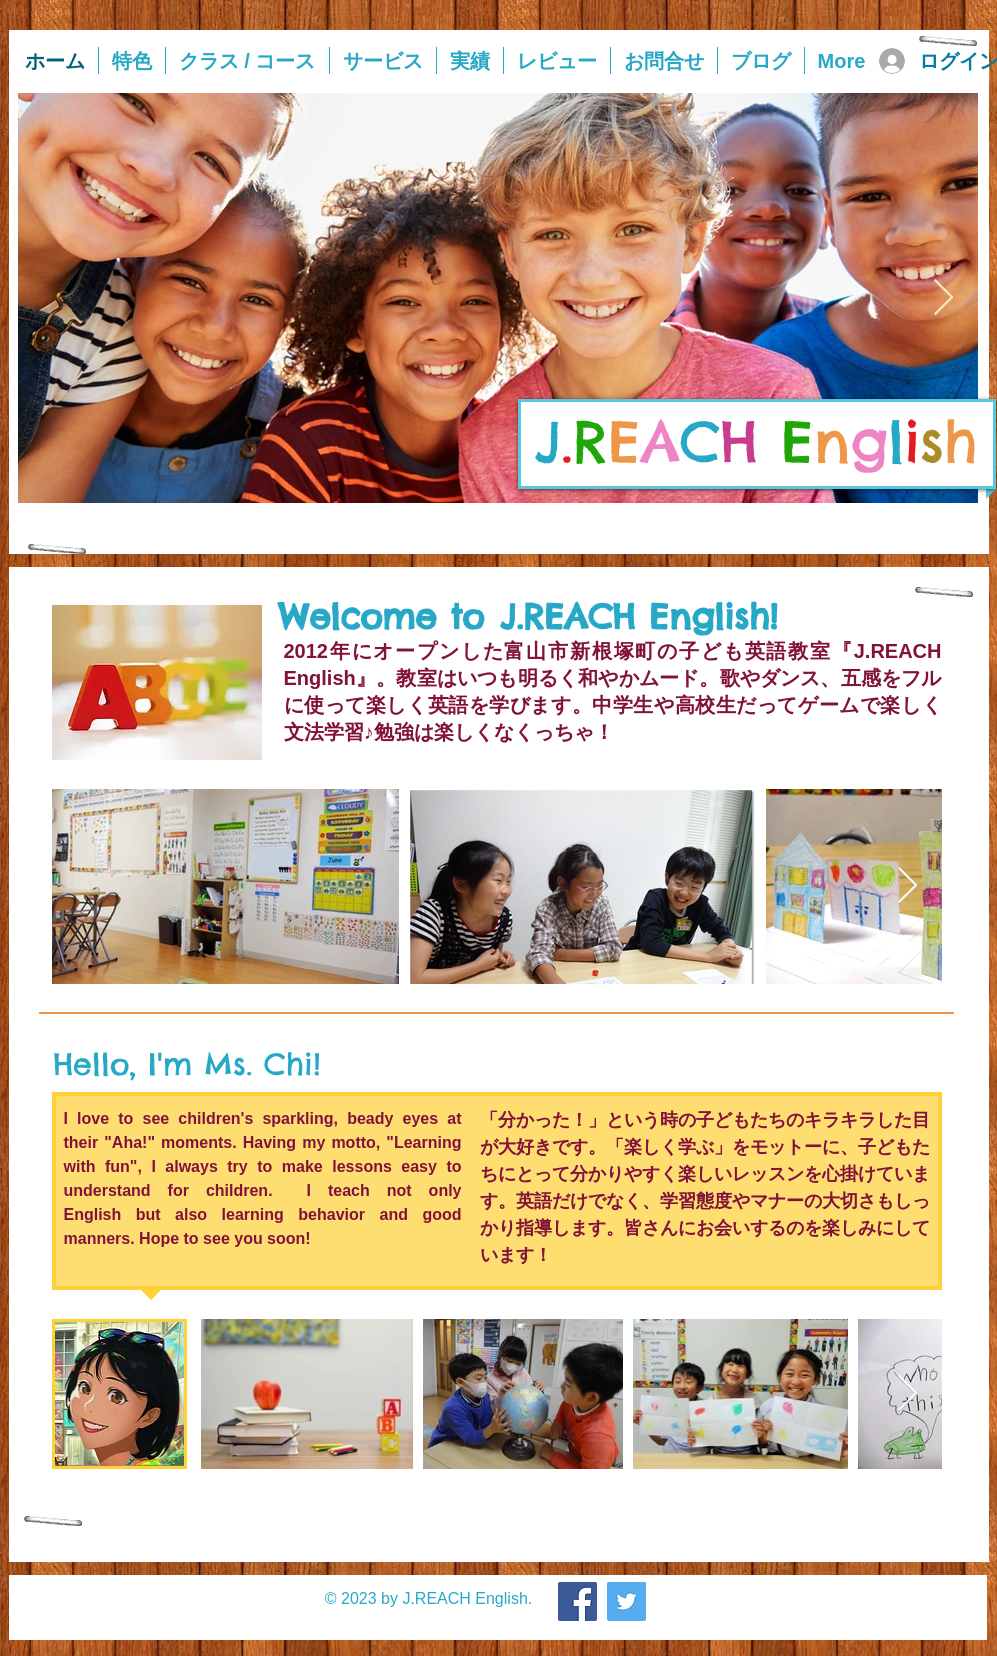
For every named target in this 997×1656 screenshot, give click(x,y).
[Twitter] (626, 1601)
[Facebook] (577, 1601)
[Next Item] (943, 298)
